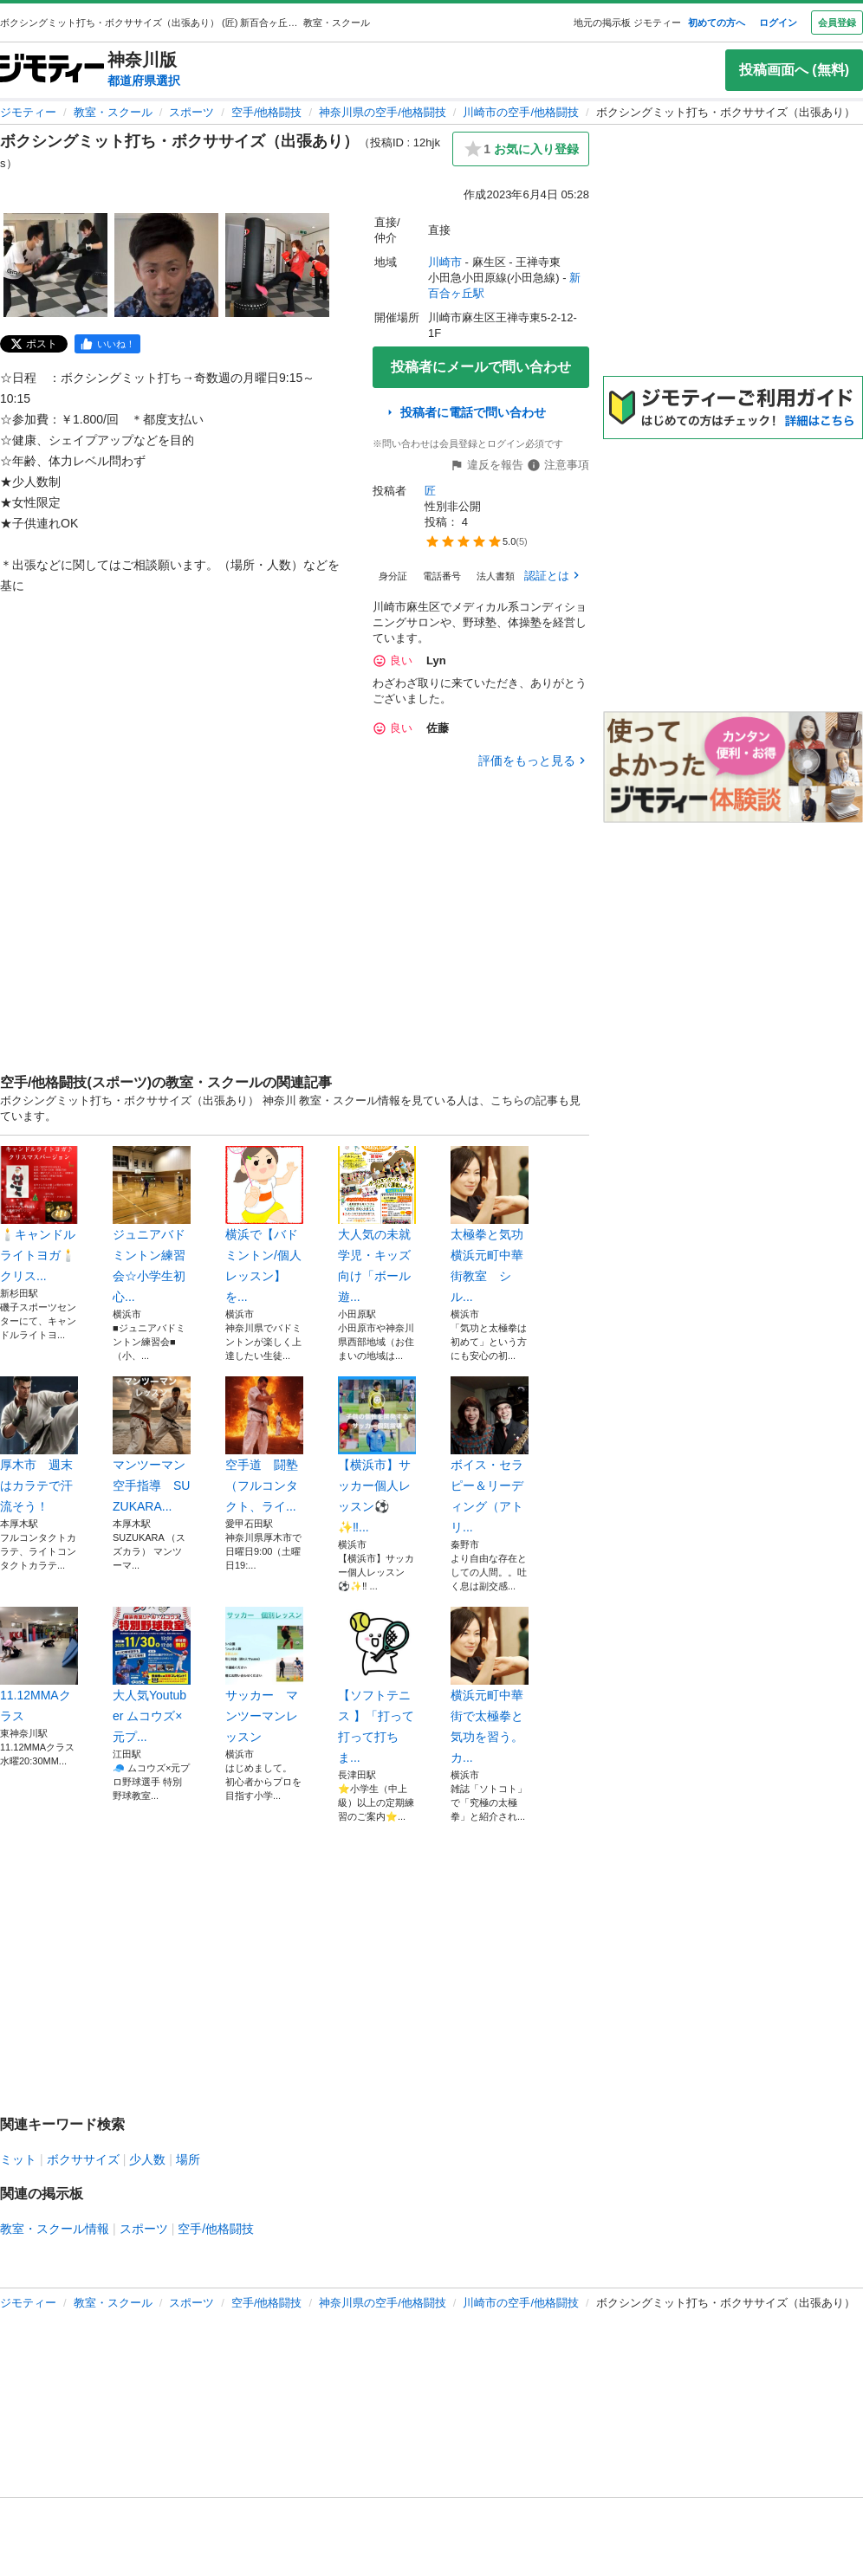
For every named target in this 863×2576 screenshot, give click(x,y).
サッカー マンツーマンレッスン (264, 1675)
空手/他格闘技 (266, 112)
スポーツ (191, 112)
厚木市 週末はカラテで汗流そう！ (39, 1444)
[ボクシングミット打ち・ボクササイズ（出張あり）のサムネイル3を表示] (277, 265)
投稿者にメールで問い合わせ (481, 366)
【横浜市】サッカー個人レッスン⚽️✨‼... (377, 1455)
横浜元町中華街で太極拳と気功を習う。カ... (490, 1685)
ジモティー (28, 112)
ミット (18, 2159)
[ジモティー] (52, 70)
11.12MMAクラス (39, 1665)
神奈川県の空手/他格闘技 (382, 112)
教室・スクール (113, 112)
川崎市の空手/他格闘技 (521, 112)
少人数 (147, 2159)
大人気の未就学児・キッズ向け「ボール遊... (377, 1225)
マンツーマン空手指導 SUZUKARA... (152, 1444)
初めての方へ (716, 22)
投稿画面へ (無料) (794, 69)
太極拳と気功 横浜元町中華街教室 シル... (490, 1225)
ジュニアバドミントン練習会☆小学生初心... (152, 1225)
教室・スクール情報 (54, 2229)
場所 (188, 2159)
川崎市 (445, 262)
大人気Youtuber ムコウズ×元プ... (152, 1675)
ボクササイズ (83, 2159)
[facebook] (107, 343)
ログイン (778, 22)
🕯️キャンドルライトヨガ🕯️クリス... (39, 1214)
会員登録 (837, 22)
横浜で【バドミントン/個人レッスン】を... (264, 1225)
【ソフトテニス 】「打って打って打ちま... (377, 1685)
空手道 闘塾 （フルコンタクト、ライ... (264, 1444)
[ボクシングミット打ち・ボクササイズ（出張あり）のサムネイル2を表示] (166, 265)
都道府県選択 (143, 80)
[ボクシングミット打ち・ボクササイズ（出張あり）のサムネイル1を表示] (55, 265)
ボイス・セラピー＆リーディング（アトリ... (490, 1455)
